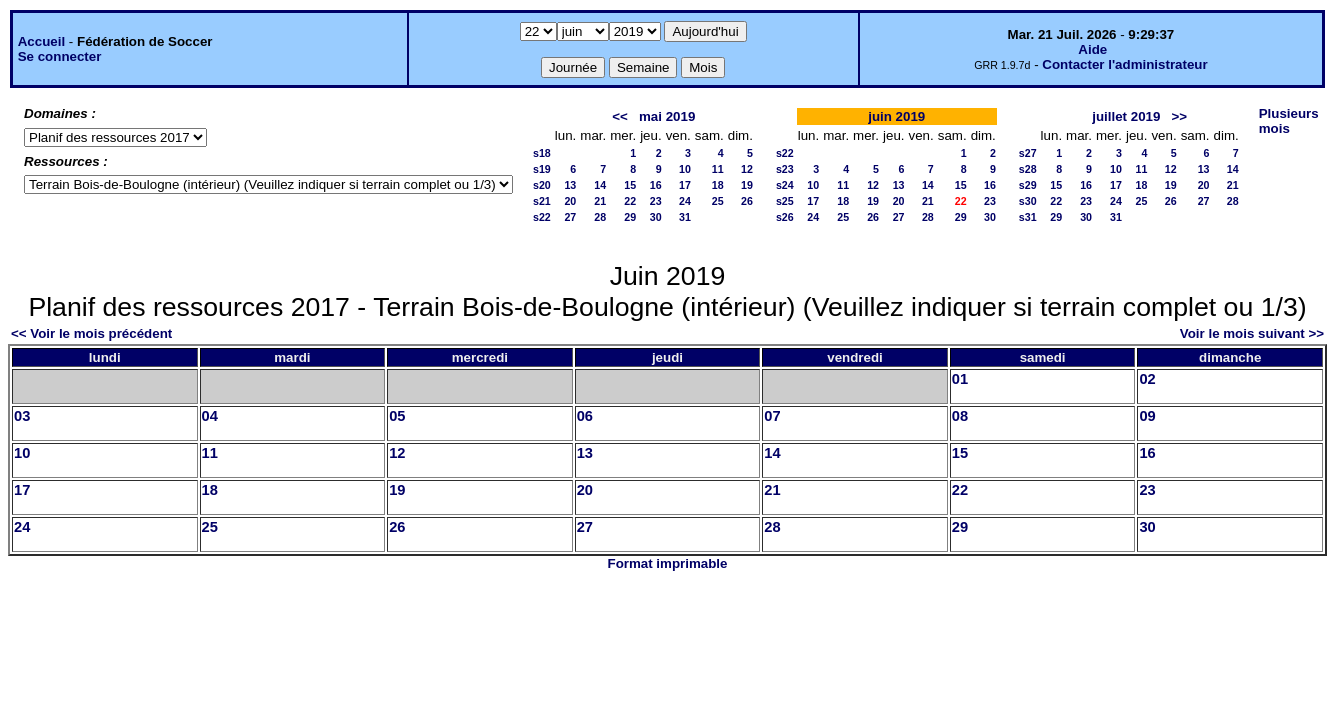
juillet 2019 (1126, 116)
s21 (542, 201)
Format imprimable (668, 563)
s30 (1028, 201)
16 (656, 185)
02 (1147, 379)
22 (630, 201)
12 (747, 169)
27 (570, 217)
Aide (1092, 49)
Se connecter (60, 56)
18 (718, 185)
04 (210, 416)
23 (656, 201)
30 (656, 217)
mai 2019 (667, 116)
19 (747, 185)
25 (718, 201)
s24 (785, 185)
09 (1147, 416)
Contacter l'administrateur (1124, 64)
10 (685, 169)
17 (685, 185)
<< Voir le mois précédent (91, 333)
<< (620, 116)
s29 (1028, 185)
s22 (542, 217)
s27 (1028, 153)
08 (960, 416)
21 (600, 201)
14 (600, 185)
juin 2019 (896, 116)
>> (1180, 116)
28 (600, 217)
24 (685, 201)
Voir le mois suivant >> (1252, 333)
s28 (1028, 169)
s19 (542, 169)
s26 (785, 217)
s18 (542, 153)
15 (630, 185)
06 (585, 416)
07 (772, 416)
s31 (1028, 217)
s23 (785, 169)
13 (570, 185)
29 (630, 217)
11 (718, 169)
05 (397, 416)
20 (570, 201)
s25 (785, 201)
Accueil (41, 41)
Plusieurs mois (1289, 121)
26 (747, 201)
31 (685, 217)
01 (960, 379)
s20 (542, 185)
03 (22, 416)
